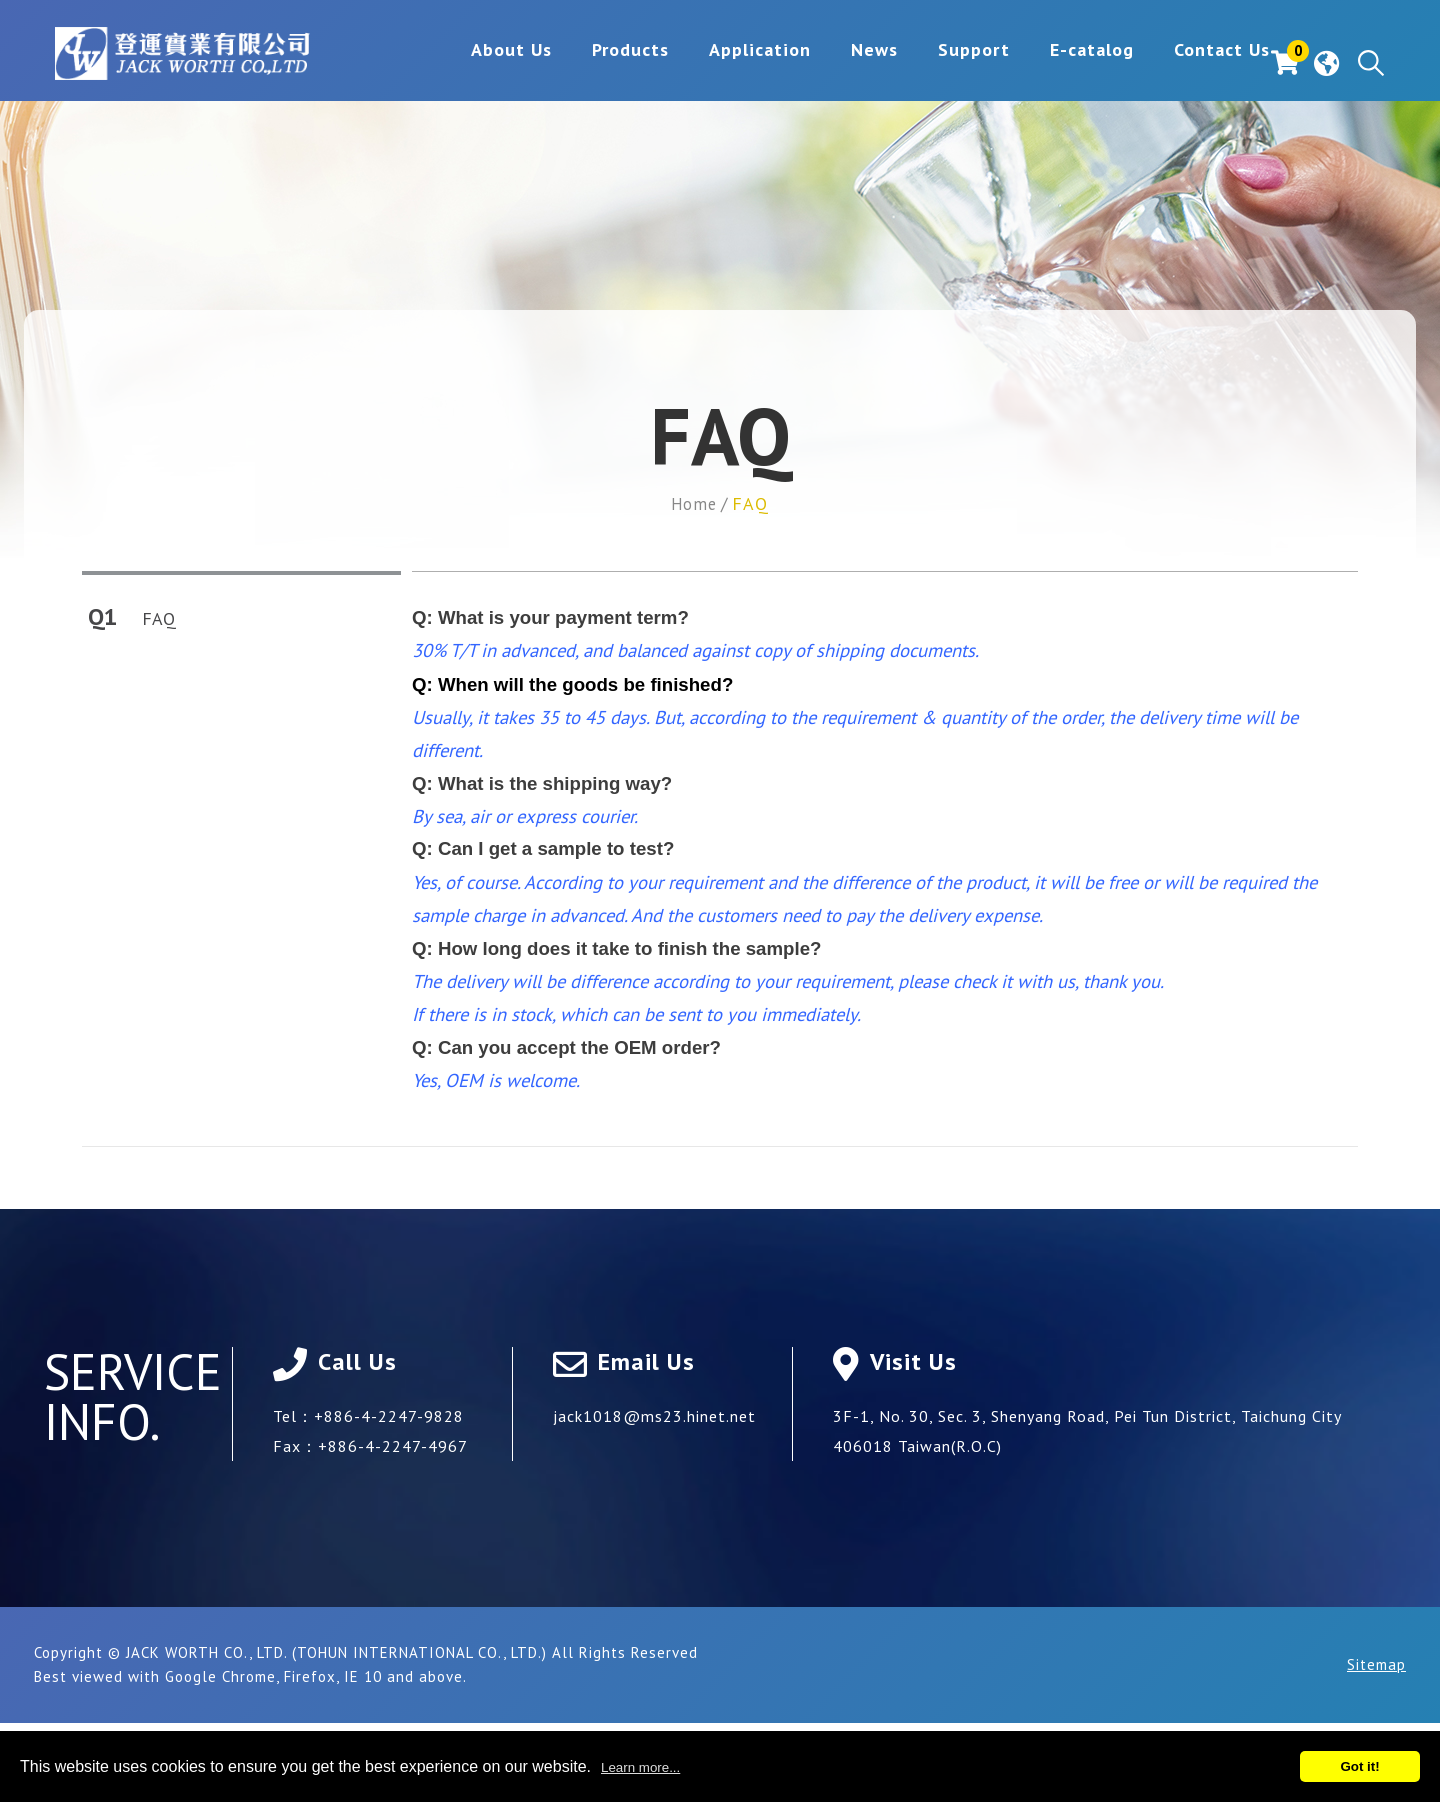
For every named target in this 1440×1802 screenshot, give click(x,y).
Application (697, 63)
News (811, 63)
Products (567, 63)
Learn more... (640, 1767)
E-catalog (1029, 63)
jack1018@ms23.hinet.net (654, 1415)
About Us (448, 63)
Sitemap (1376, 1663)
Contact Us (1159, 63)
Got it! (1359, 1766)
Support (911, 63)
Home (694, 503)
